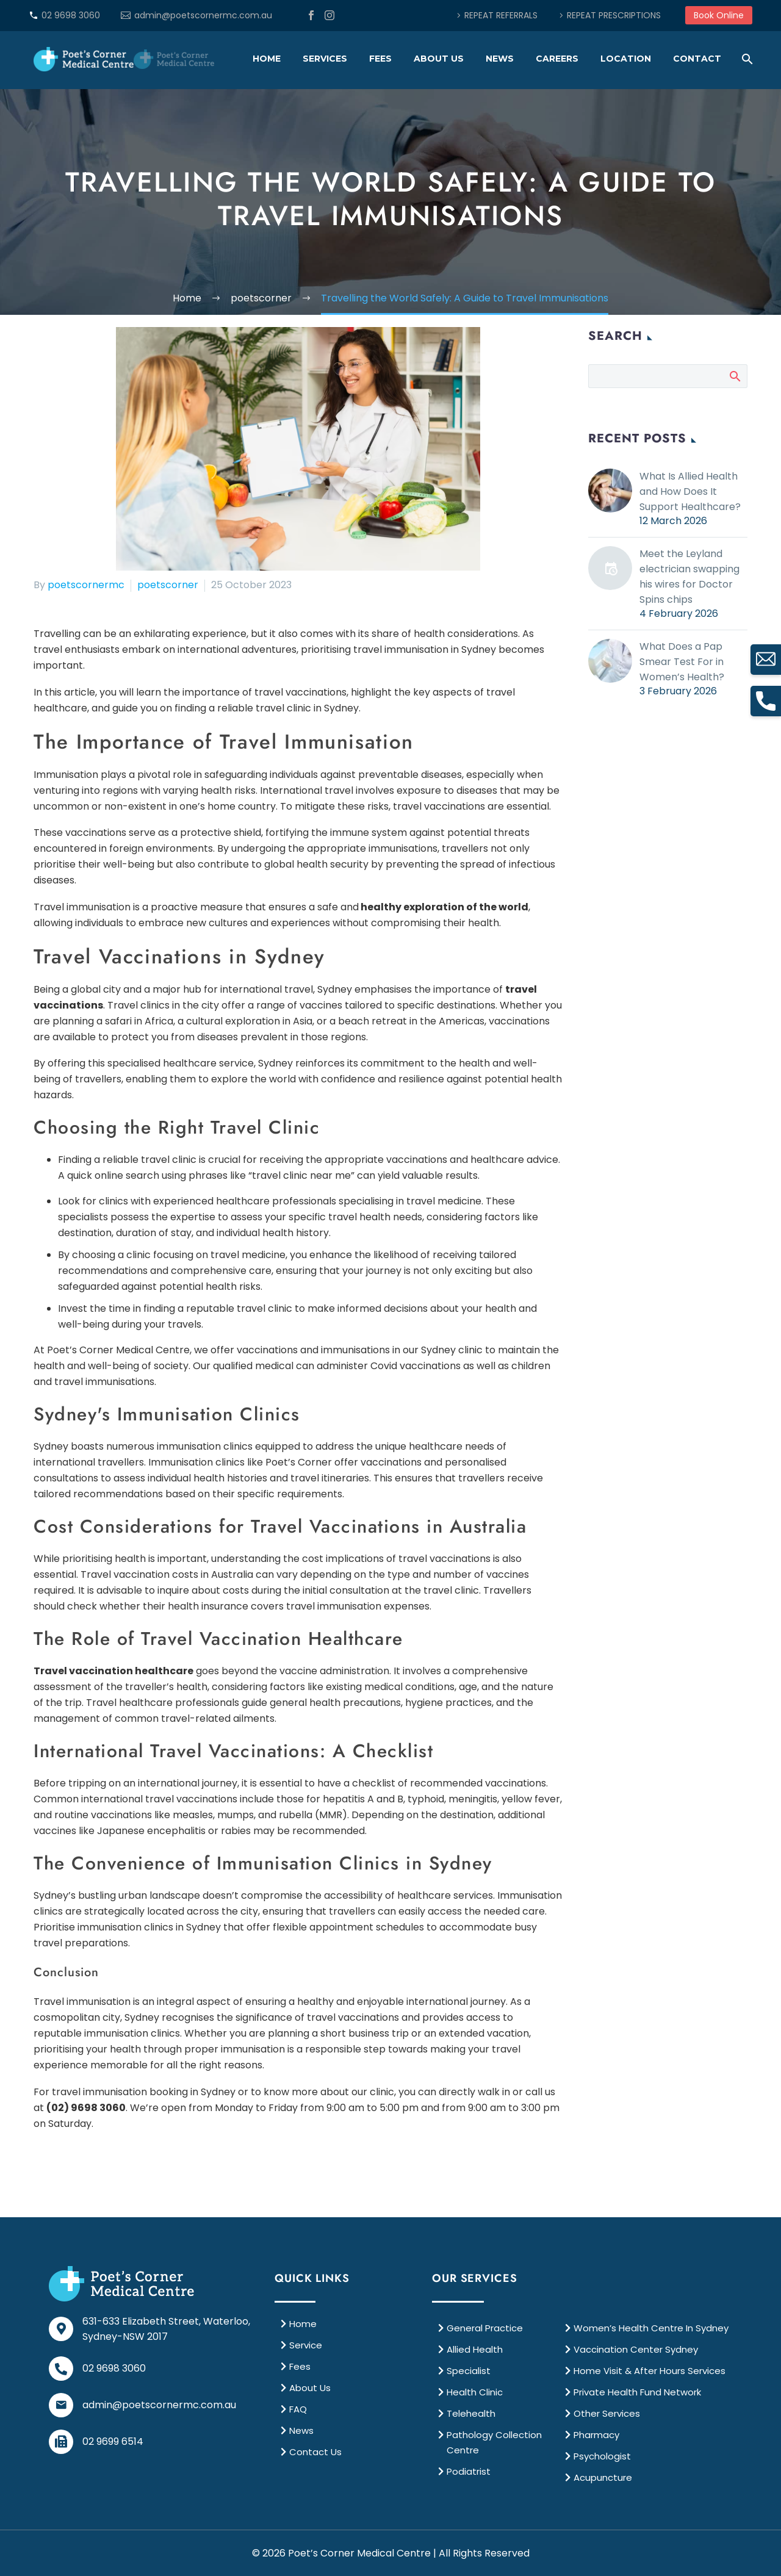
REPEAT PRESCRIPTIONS (614, 15)
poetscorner (167, 585)
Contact (697, 58)
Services (325, 58)
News (500, 58)
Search (734, 375)
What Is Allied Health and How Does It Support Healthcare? (690, 491)
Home (267, 58)
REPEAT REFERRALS (501, 15)
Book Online (719, 15)
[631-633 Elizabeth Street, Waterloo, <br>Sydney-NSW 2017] (61, 2329)
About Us (439, 58)
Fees (380, 58)
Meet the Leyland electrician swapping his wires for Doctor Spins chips (689, 576)
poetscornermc (86, 585)
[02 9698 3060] (61, 2368)
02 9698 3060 (70, 15)
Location (625, 58)
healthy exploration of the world (444, 907)
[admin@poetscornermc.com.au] (61, 2405)
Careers (557, 58)
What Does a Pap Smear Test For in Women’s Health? (681, 661)
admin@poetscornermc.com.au (203, 15)
